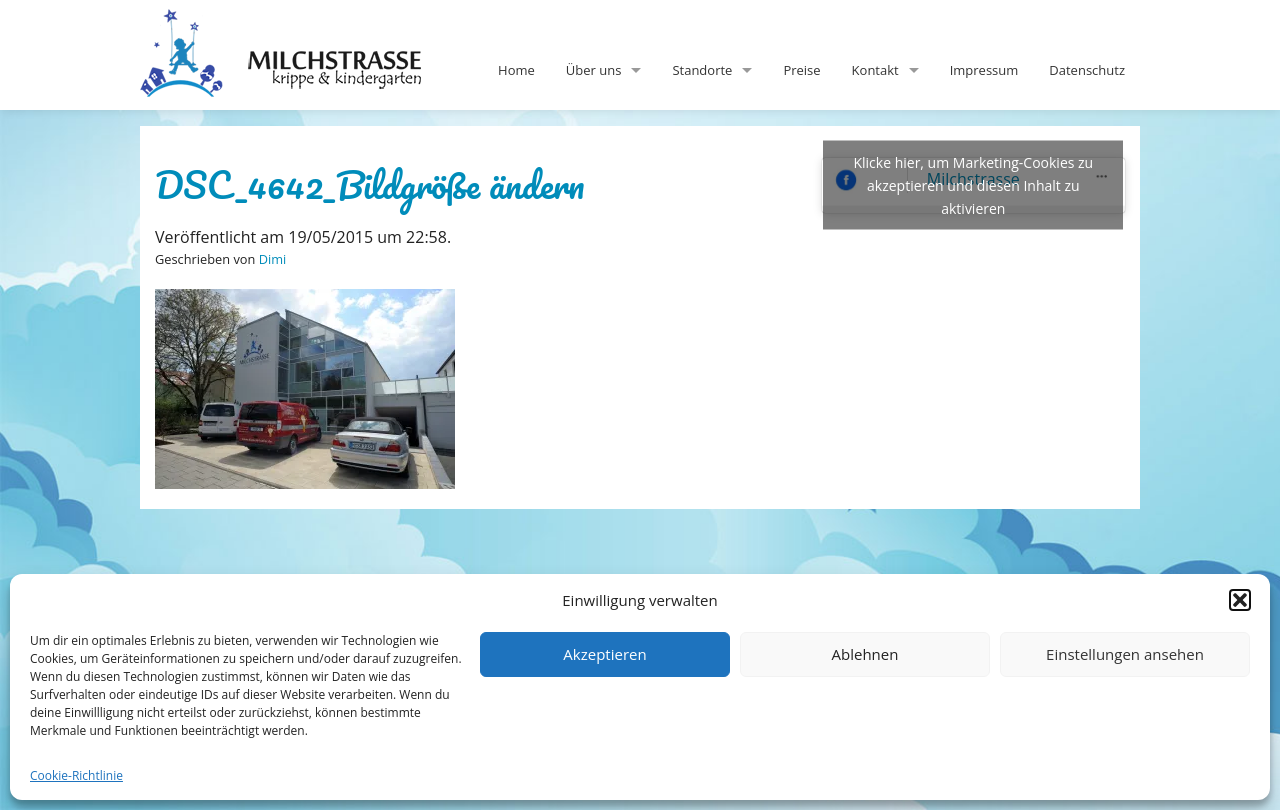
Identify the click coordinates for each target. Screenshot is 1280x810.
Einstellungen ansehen (1125, 654)
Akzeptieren (604, 654)
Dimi (273, 259)
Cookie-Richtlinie (76, 775)
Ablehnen (865, 654)
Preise (801, 70)
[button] (1240, 600)
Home (516, 70)
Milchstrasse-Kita (297, 25)
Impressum (984, 70)
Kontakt (875, 70)
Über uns (594, 70)
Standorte (702, 70)
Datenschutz (1087, 70)
